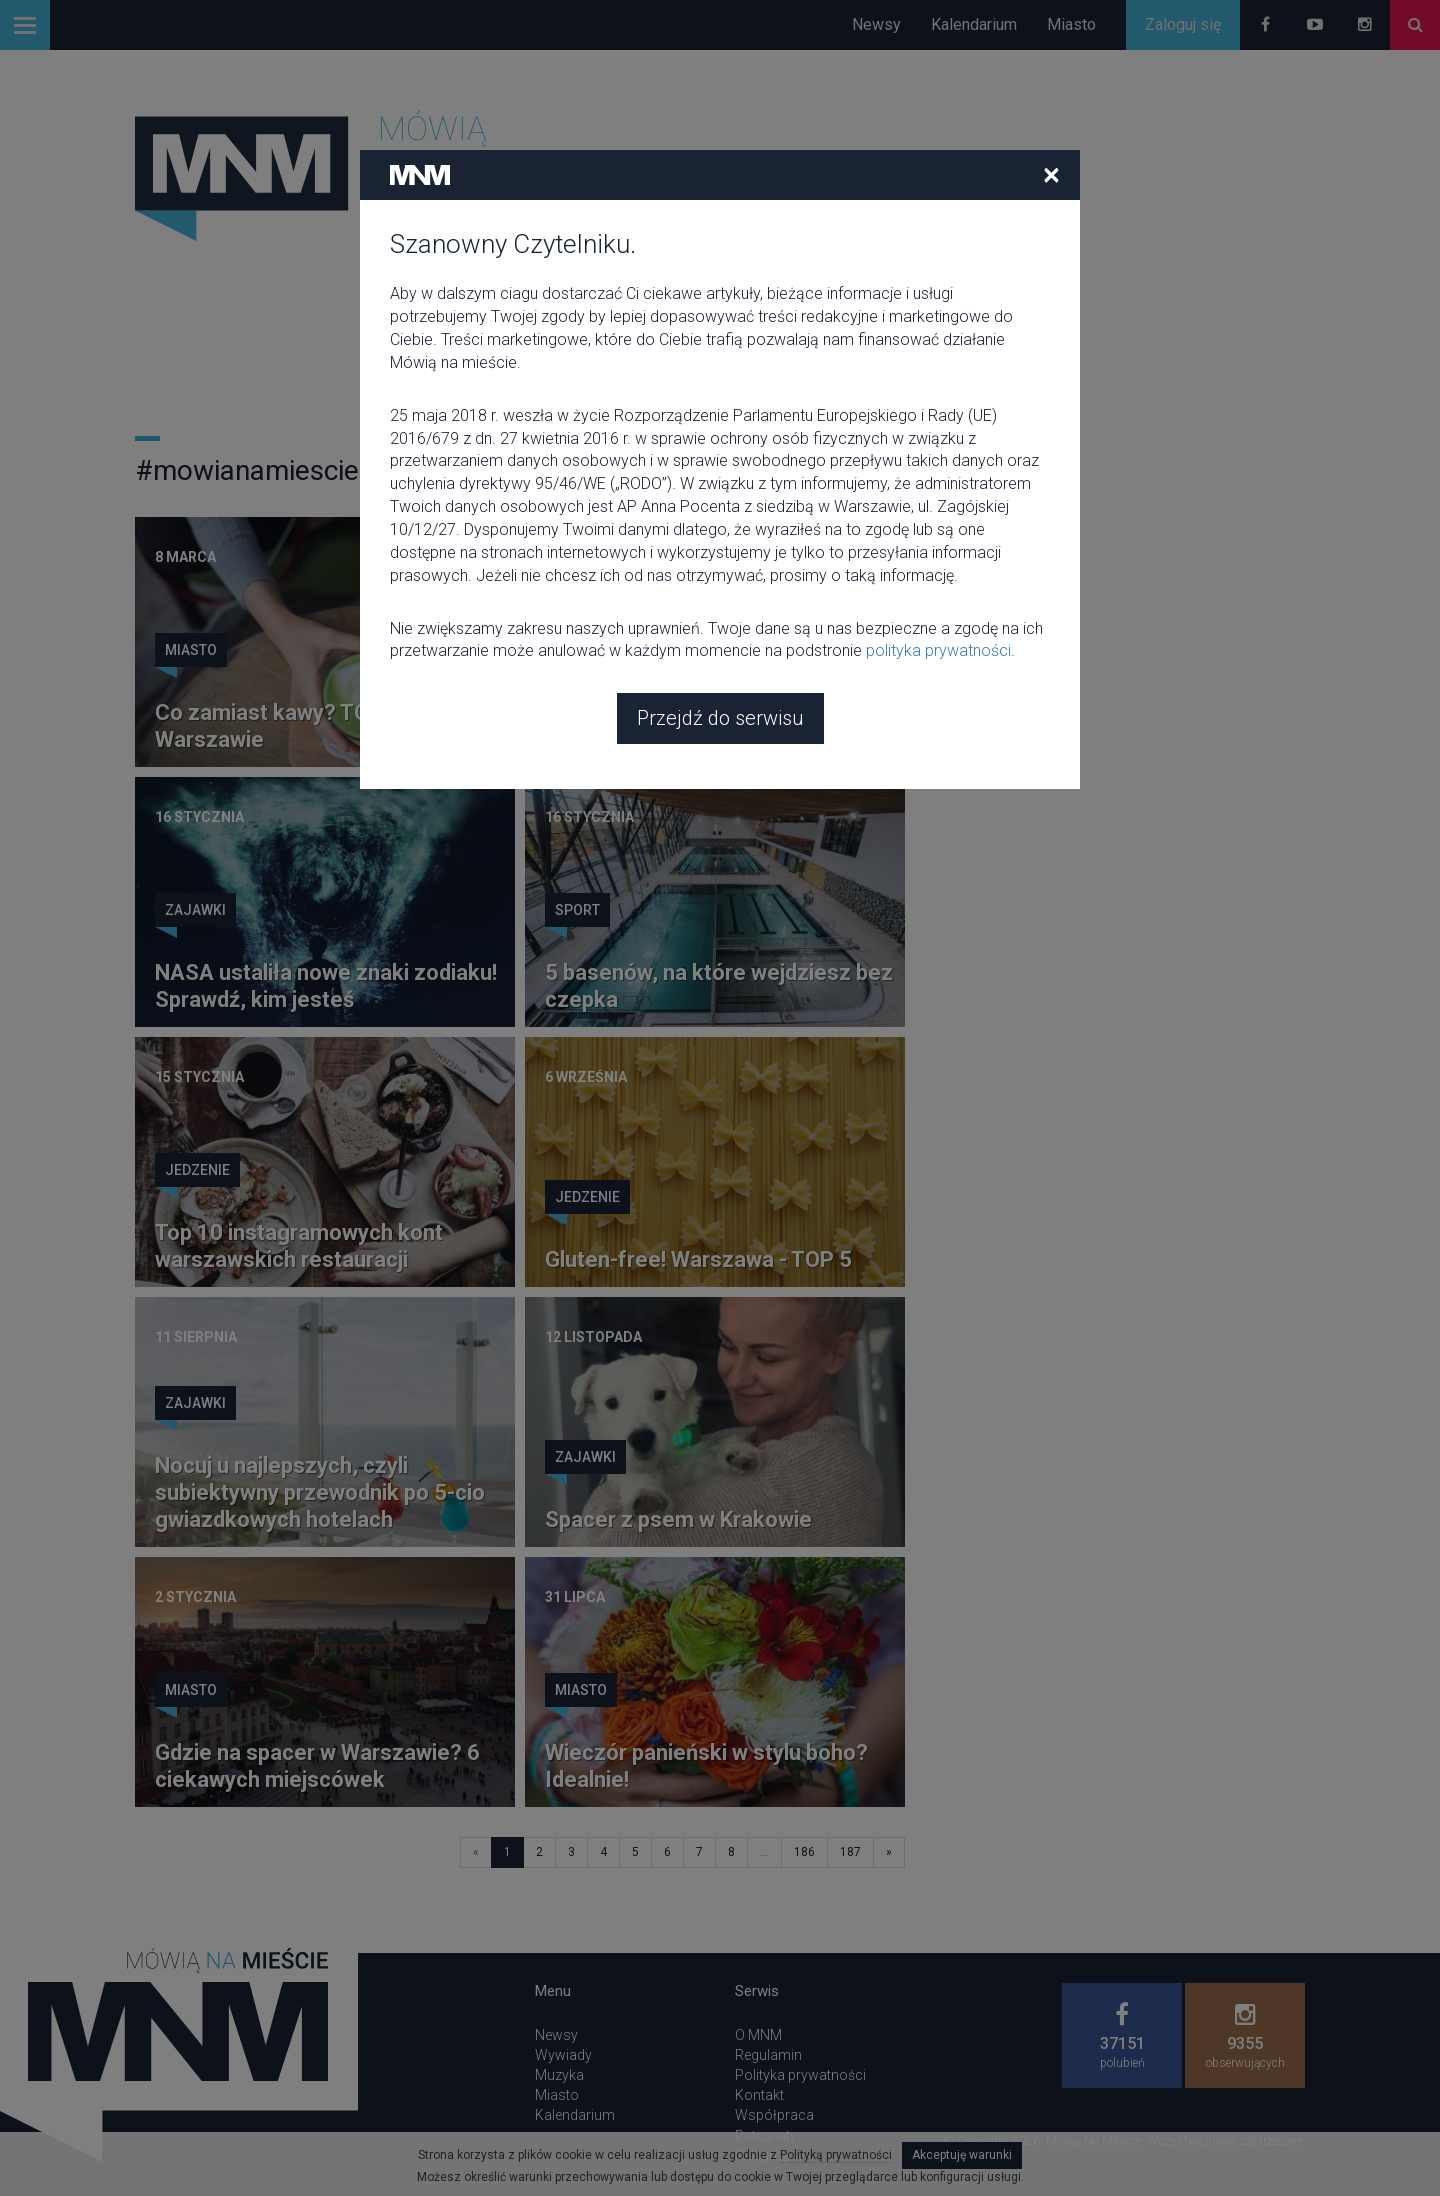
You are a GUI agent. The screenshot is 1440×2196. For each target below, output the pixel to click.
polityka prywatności (938, 505)
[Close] (1051, 29)
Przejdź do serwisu (720, 573)
